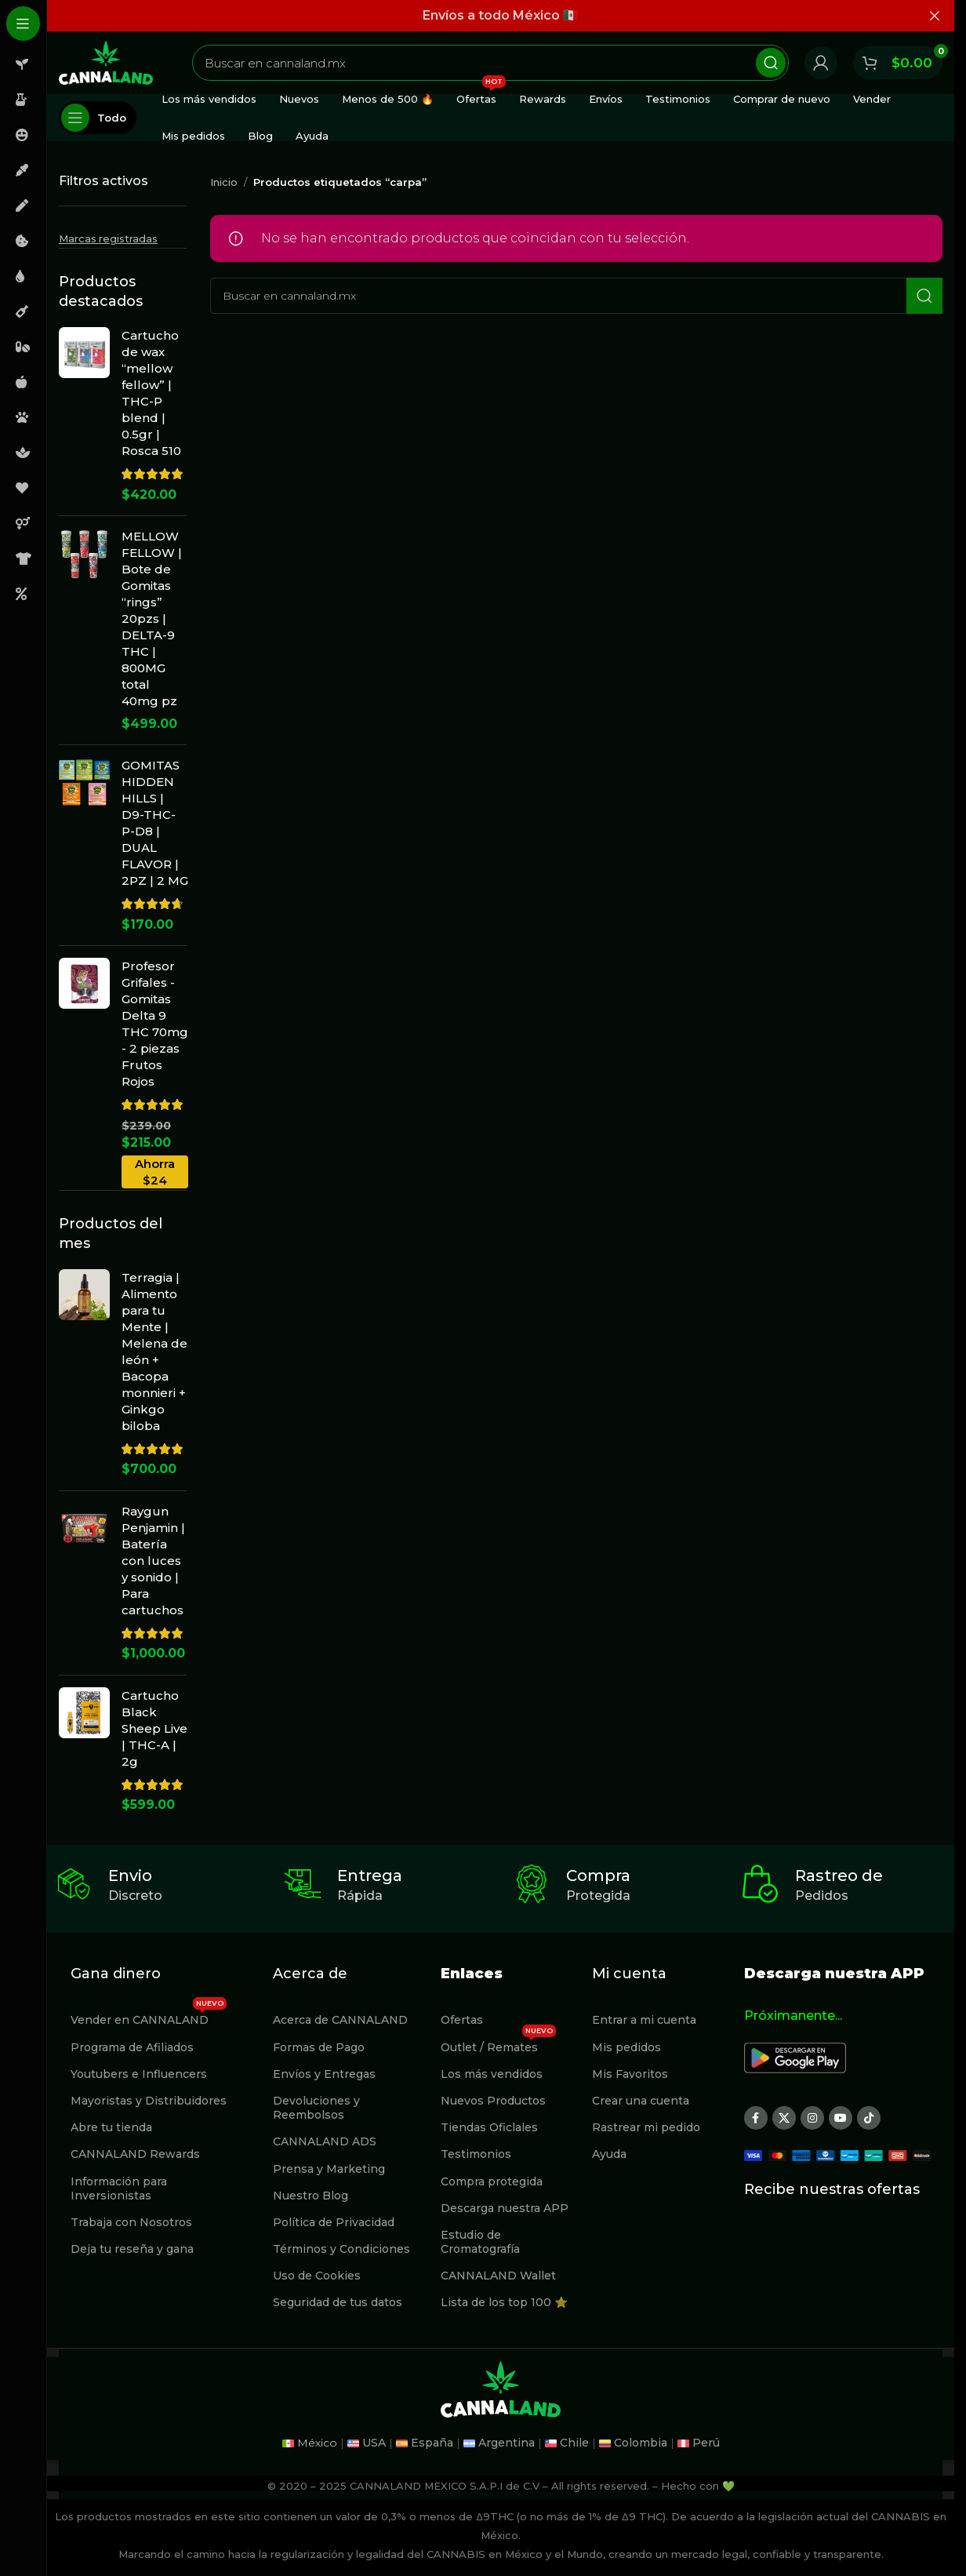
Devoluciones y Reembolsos (316, 2108)
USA (374, 2443)
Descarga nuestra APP (504, 2208)
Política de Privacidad (333, 2222)
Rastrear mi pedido (646, 2127)
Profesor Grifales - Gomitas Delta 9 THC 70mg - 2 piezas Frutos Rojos (155, 1024)
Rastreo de (839, 1875)
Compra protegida (492, 2181)
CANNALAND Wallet (498, 2276)
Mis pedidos (626, 2047)
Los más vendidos (492, 2074)
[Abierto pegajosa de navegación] (97, 117)
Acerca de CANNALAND (340, 2020)
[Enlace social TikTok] (869, 2118)
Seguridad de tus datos (337, 2302)
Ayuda (609, 2154)
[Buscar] (490, 63)
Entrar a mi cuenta (644, 2020)
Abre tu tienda (111, 2127)
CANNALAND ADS (324, 2141)
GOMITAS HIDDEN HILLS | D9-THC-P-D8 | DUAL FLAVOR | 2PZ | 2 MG (155, 823)
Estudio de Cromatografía (480, 2242)
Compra (598, 1875)
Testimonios (476, 2154)
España (432, 2443)
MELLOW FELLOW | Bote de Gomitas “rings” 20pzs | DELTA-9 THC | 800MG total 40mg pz (152, 618)
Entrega (369, 1875)
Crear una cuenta (640, 2101)
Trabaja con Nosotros (131, 2222)
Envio (130, 1875)
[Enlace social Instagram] (812, 2118)
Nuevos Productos (493, 2101)
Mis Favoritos (630, 2074)
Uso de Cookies (317, 2276)
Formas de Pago (319, 2047)
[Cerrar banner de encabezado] (934, 15)
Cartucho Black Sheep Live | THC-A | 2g (154, 1728)
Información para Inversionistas (119, 2188)
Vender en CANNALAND (149, 2017)
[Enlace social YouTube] (840, 2118)
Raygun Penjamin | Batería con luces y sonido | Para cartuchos (153, 1560)
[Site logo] (106, 61)
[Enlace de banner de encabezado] (500, 15)
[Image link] (795, 2057)
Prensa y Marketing (329, 2169)
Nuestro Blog (310, 2196)
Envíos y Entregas (324, 2074)
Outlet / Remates (498, 2044)
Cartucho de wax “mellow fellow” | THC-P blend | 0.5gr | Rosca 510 (151, 393)
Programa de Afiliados (132, 2047)
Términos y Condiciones (341, 2249)
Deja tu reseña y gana (132, 2249)
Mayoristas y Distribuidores (149, 2101)
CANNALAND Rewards (135, 2154)
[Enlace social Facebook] (756, 2118)
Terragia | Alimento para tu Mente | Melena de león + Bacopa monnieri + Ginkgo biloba (154, 1351)
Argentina (506, 2443)
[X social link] (784, 2118)
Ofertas (462, 2020)
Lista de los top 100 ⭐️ (504, 2302)
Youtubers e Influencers (139, 2074)
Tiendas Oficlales (489, 2127)
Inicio (224, 182)
